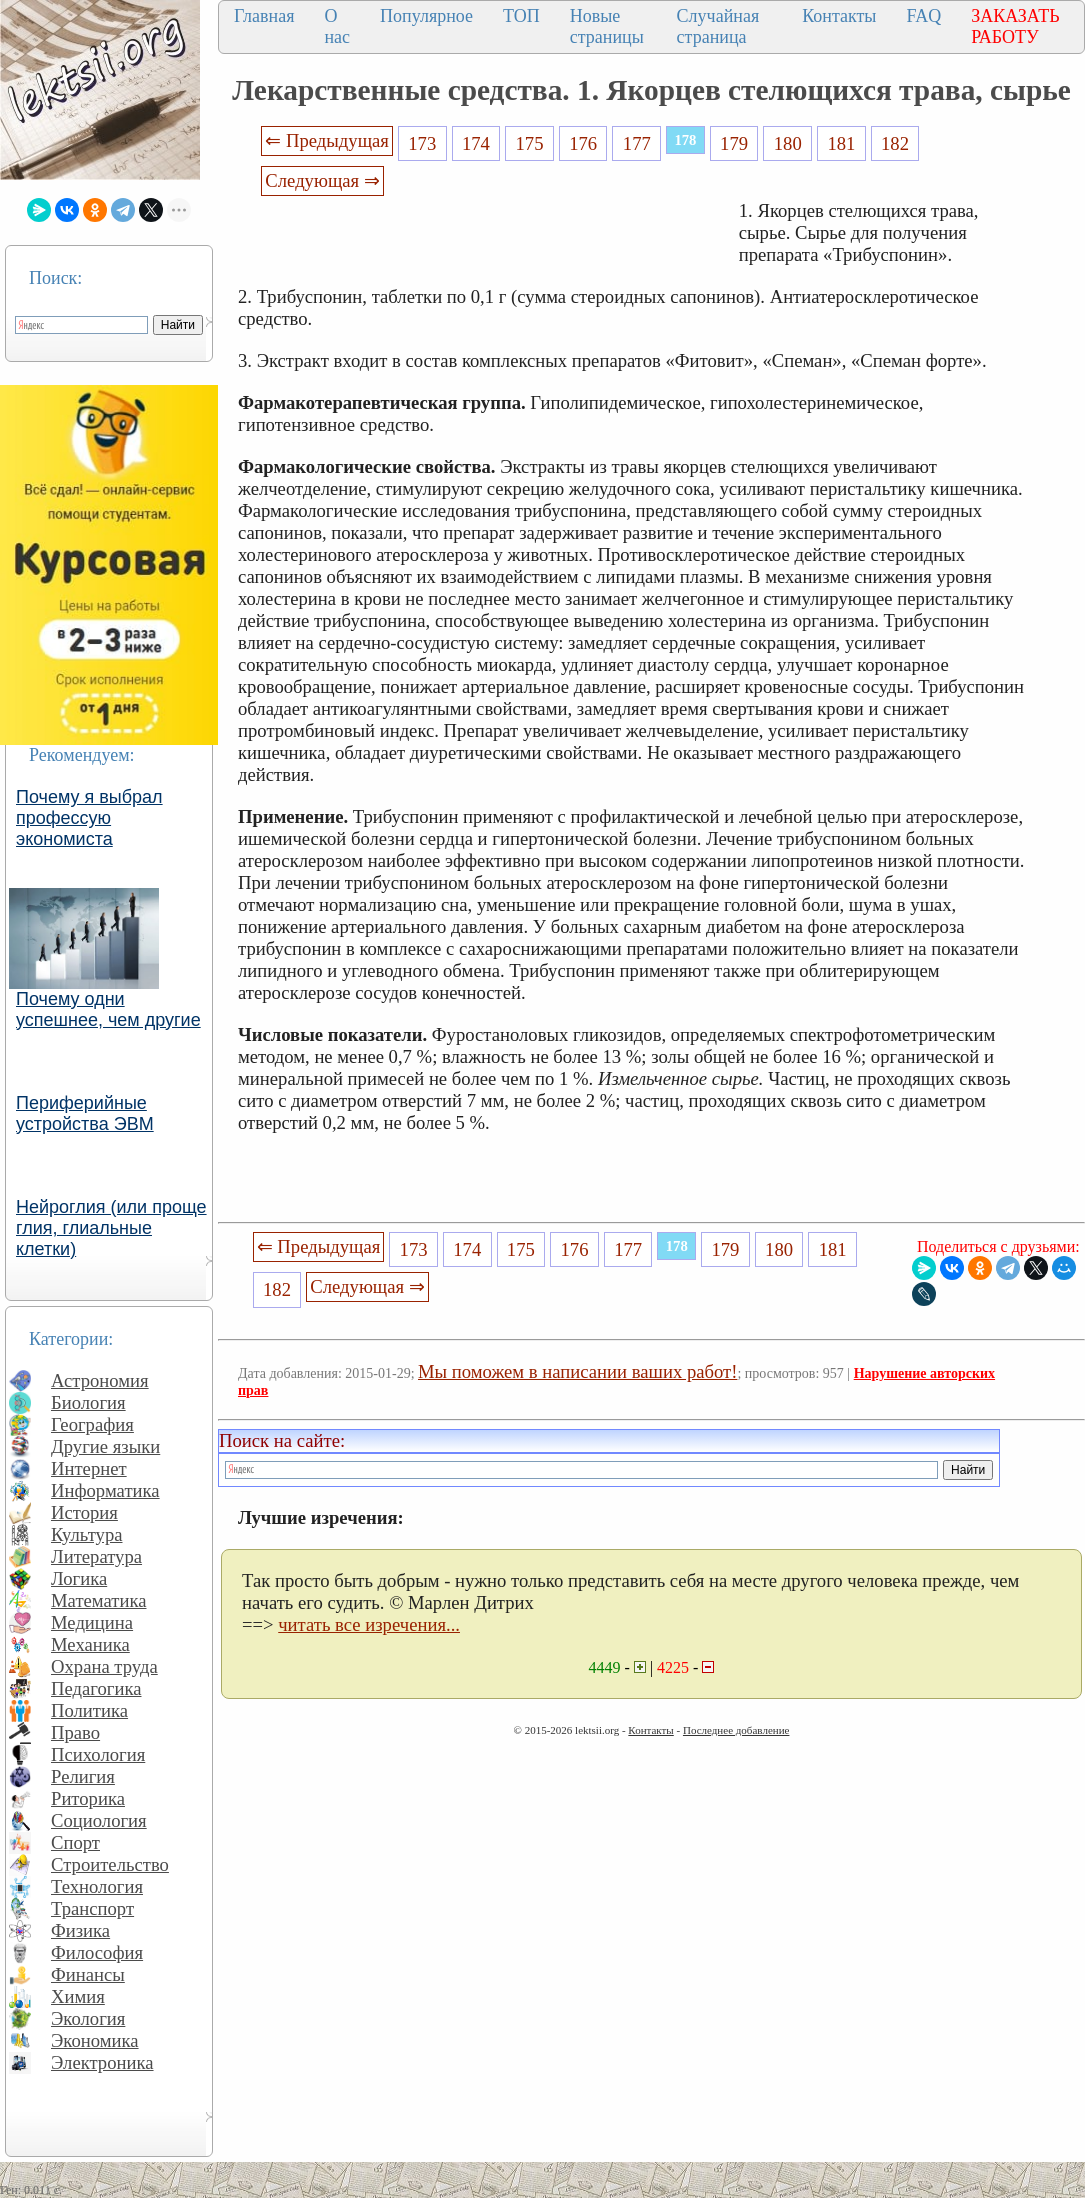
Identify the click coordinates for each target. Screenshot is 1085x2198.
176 (583, 143)
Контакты (839, 16)
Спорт (75, 1842)
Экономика (95, 2040)
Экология (88, 2018)
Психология (98, 1754)
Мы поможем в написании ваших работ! (577, 1371)
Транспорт (92, 1908)
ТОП (521, 16)
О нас (337, 26)
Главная (264, 16)
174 (476, 143)
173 (422, 143)
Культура (87, 1534)
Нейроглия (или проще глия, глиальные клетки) (111, 1228)
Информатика (105, 1490)
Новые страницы (607, 26)
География (92, 1424)
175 (530, 143)
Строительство (110, 1864)
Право (75, 1732)
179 (734, 143)
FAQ (923, 16)
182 (895, 143)
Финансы (88, 1974)
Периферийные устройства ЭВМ (85, 1113)
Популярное (426, 16)
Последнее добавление (736, 1730)
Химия (78, 1996)
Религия (83, 1776)
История (84, 1512)
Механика (90, 1644)
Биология (88, 1402)
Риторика (88, 1798)
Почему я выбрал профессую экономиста (89, 818)
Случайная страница (718, 26)
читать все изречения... (369, 1624)
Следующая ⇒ (322, 180)
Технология (97, 1886)
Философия (97, 1952)
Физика (80, 1930)
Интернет (89, 1468)
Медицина (92, 1622)
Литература (96, 1556)
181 (841, 143)
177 (637, 143)
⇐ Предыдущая (327, 140)
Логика (79, 1578)
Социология (99, 1820)
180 (788, 143)
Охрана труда (104, 1666)
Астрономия (100, 1380)
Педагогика (96, 1688)
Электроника (102, 2062)
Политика (89, 1710)
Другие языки (105, 1446)
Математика (99, 1600)
